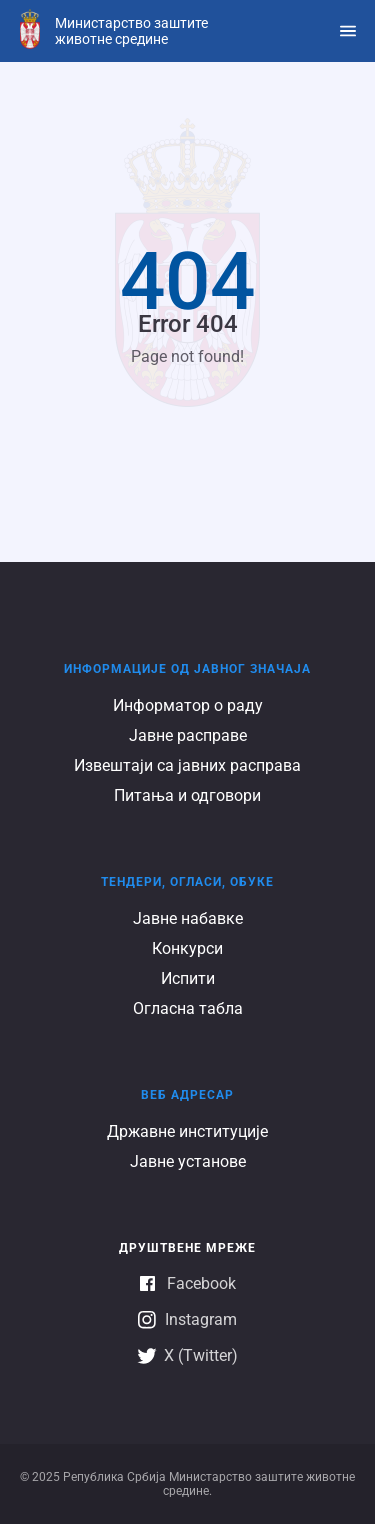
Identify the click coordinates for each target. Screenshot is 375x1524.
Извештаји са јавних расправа (187, 765)
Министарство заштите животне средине (131, 31)
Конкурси (187, 948)
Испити (188, 978)
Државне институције (187, 1131)
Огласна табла (188, 1008)
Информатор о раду (188, 705)
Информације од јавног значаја (187, 669)
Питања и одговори (187, 795)
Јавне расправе (188, 735)
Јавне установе (188, 1161)
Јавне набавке (188, 918)
